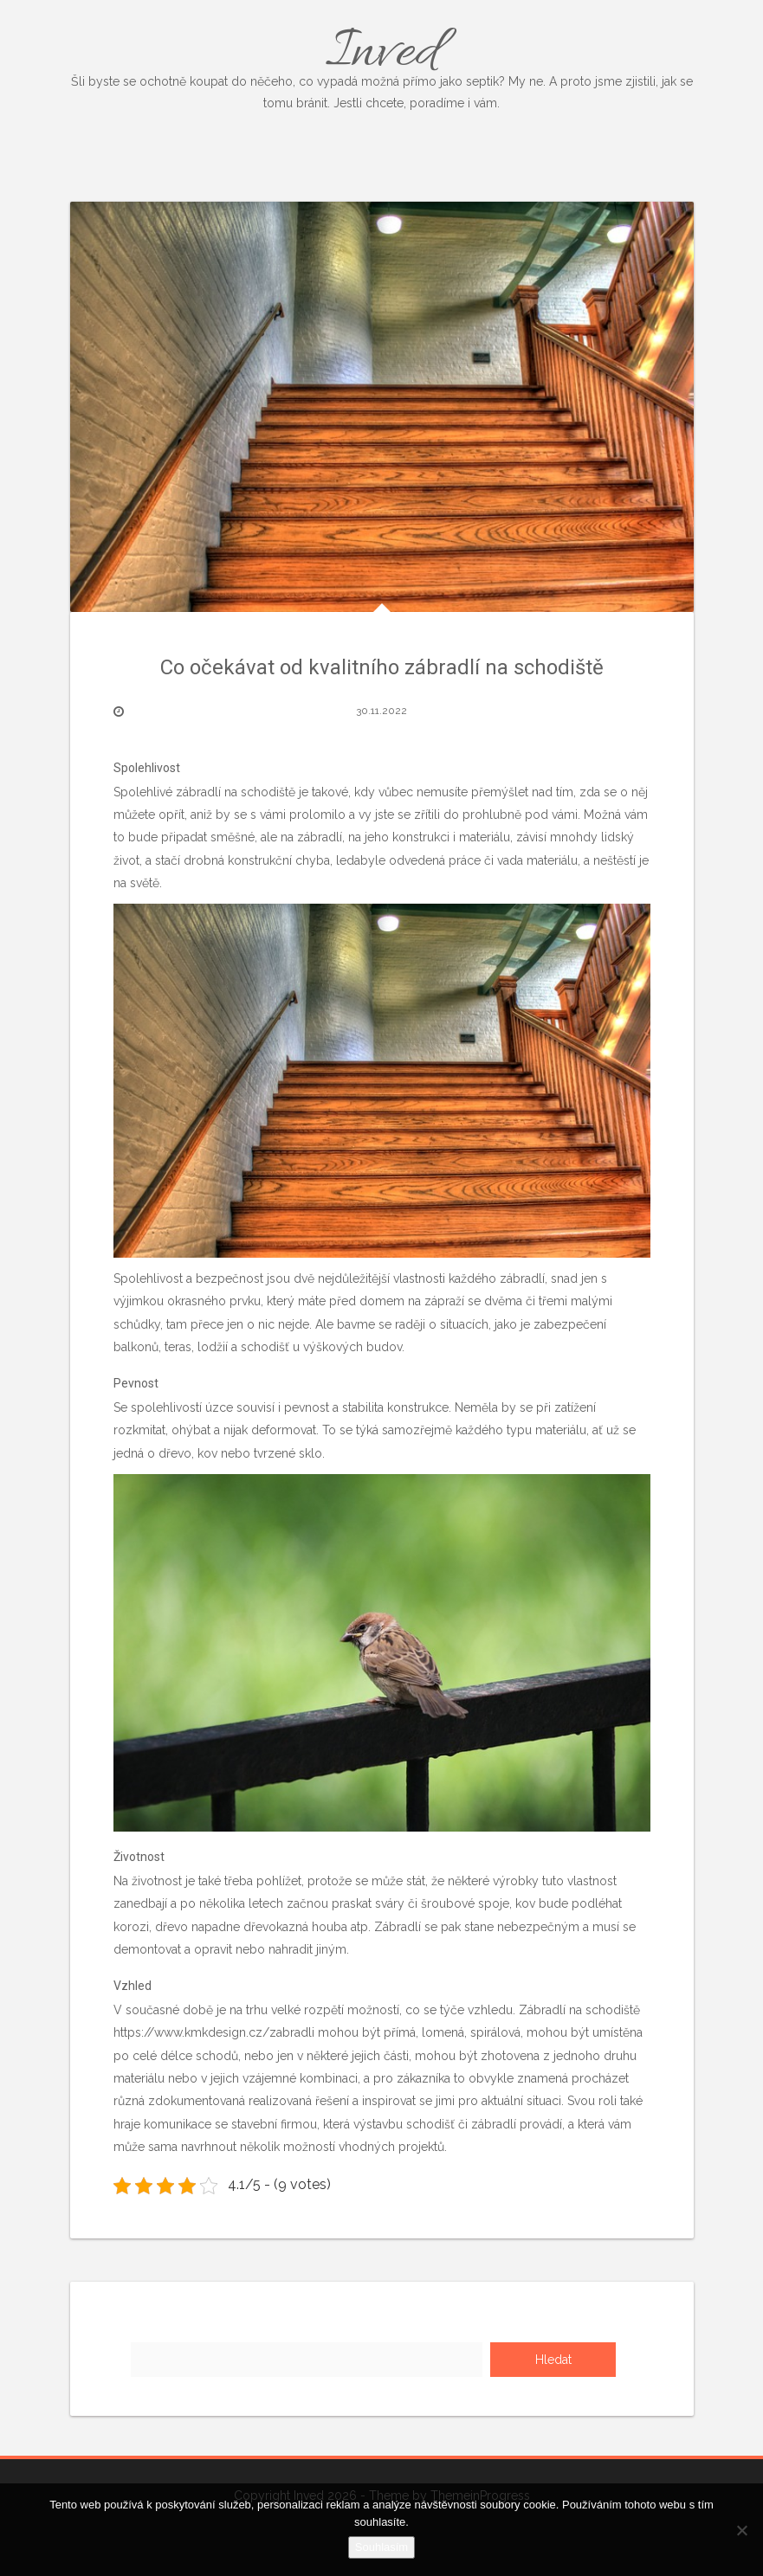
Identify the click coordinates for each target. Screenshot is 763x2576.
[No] (741, 2530)
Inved (382, 65)
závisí (529, 837)
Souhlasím (381, 2547)
